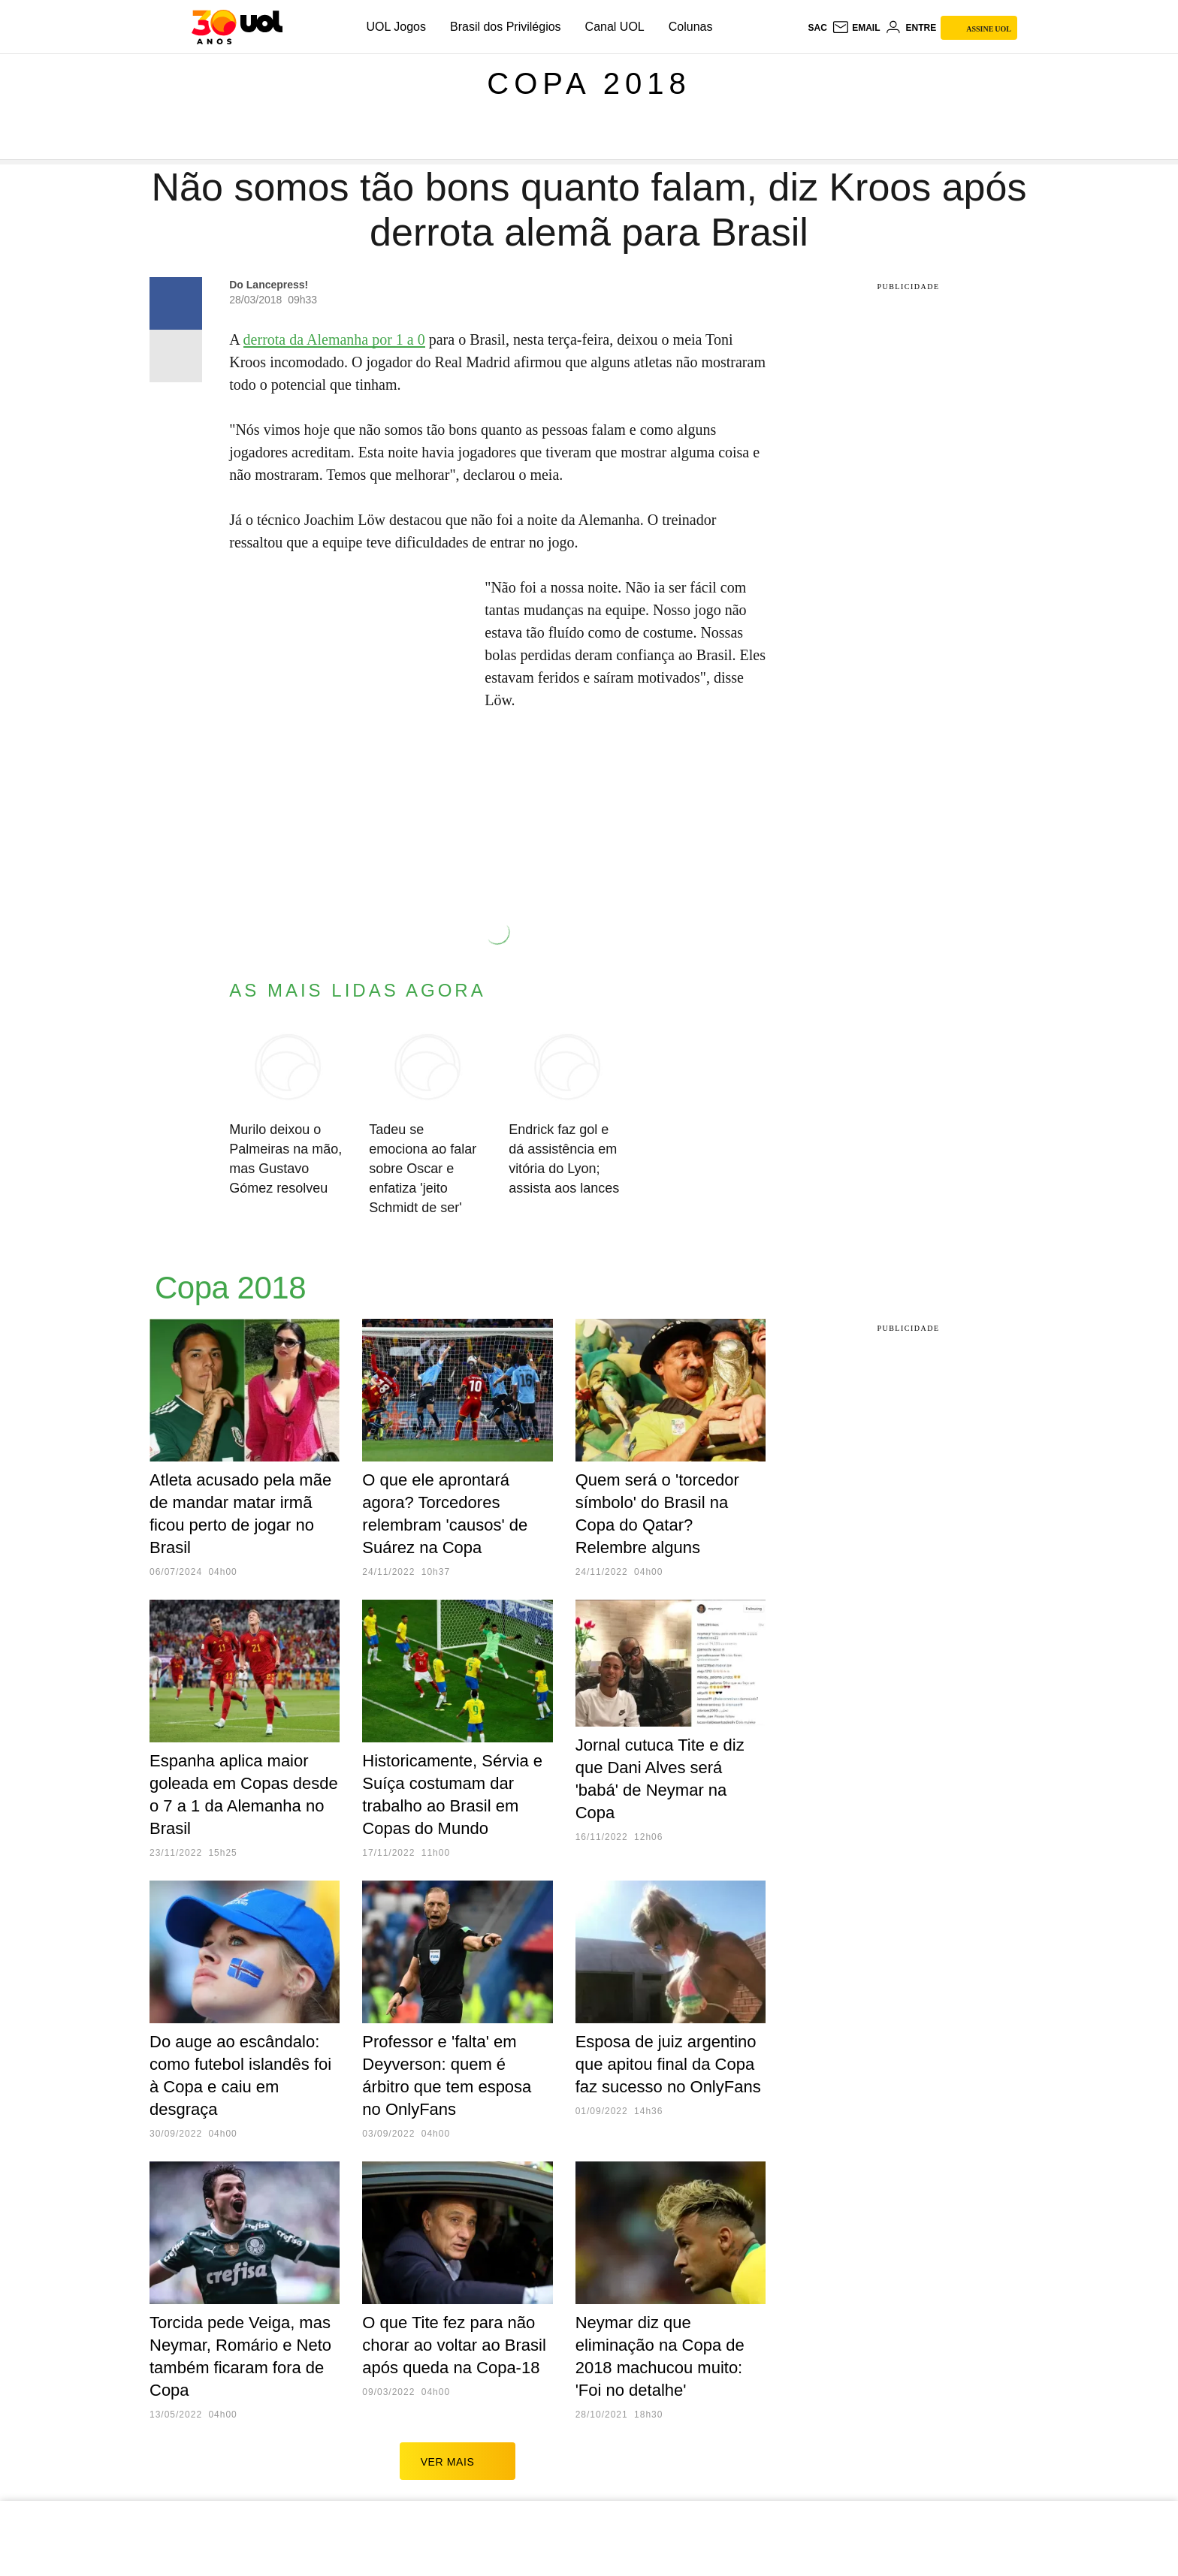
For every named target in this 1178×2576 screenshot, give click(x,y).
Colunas (691, 26)
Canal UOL (615, 26)
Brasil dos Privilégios (505, 26)
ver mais (458, 2461)
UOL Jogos (396, 26)
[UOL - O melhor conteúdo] (237, 27)
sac (817, 28)
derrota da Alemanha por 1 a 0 (334, 339)
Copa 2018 (588, 83)
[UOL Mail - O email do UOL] (856, 28)
